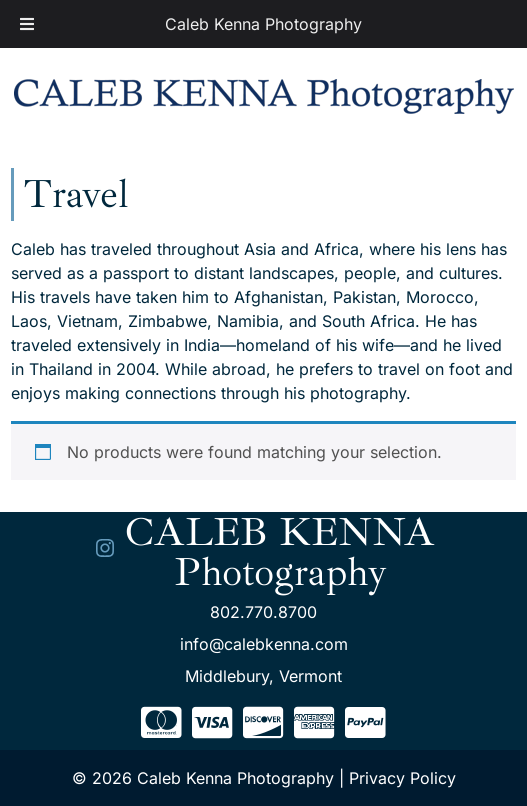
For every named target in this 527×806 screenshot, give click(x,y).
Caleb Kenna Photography (263, 24)
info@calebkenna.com (264, 644)
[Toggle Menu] (27, 24)
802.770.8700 (263, 612)
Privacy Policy (402, 778)
